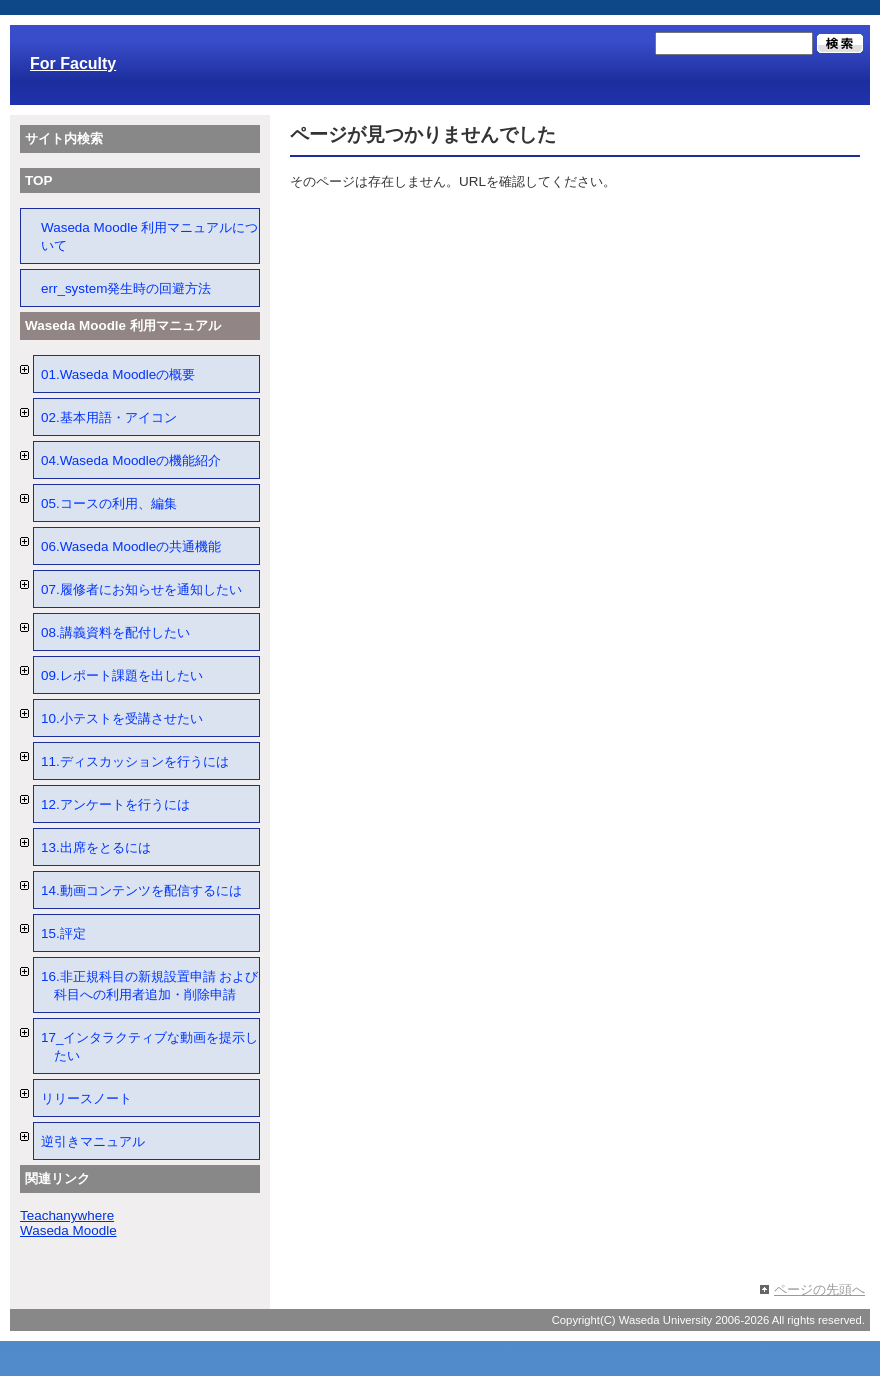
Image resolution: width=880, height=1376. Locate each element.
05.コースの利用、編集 (109, 503)
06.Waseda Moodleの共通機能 (131, 546)
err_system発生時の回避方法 (126, 288)
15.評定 (63, 933)
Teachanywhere (67, 1215)
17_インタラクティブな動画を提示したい (149, 1046)
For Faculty (73, 63)
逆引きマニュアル (93, 1141)
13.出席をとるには (96, 847)
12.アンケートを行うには (115, 804)
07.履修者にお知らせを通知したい (141, 589)
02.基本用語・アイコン (109, 417)
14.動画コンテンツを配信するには (141, 890)
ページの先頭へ (819, 1289)
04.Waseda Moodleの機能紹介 (131, 460)
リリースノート (86, 1098)
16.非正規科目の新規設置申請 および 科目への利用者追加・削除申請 (149, 985)
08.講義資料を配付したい (115, 632)
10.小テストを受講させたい (122, 718)
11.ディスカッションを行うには (135, 761)
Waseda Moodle (68, 1230)
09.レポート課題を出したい (122, 675)
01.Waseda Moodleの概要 (118, 374)
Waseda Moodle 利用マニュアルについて (149, 236)
